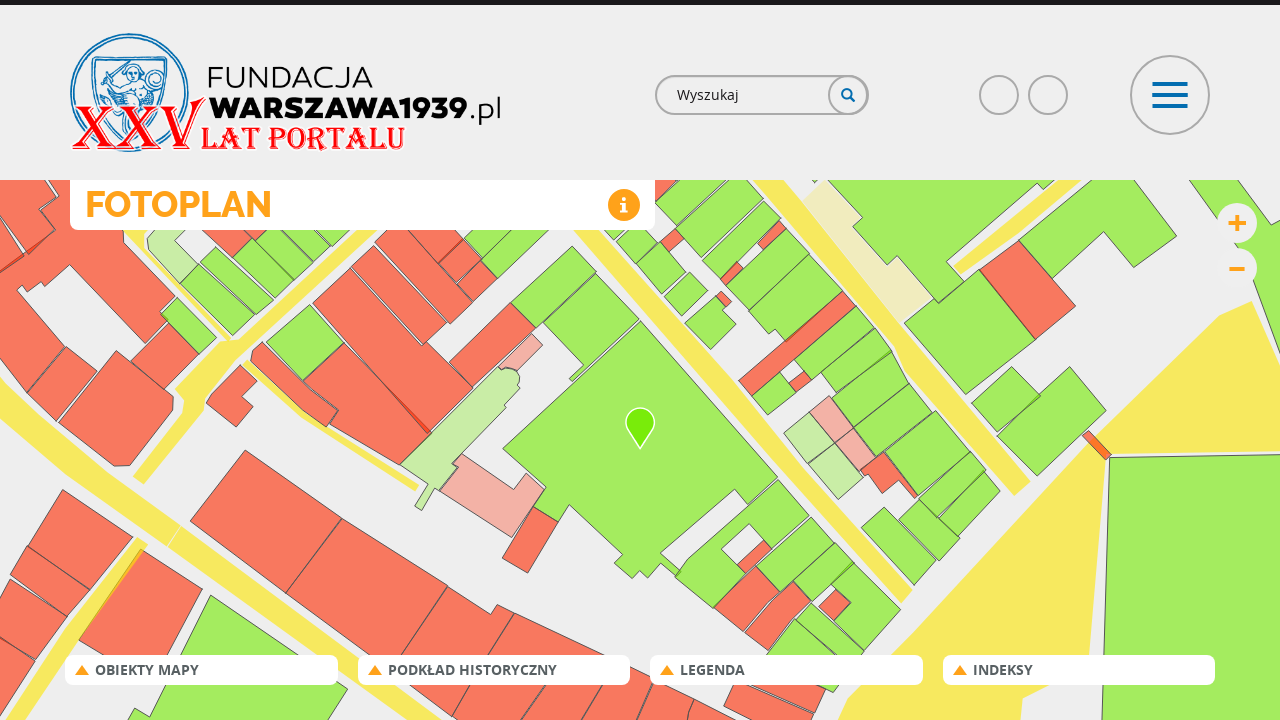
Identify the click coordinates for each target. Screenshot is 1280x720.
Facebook (1000, 86)
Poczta (1049, 86)
